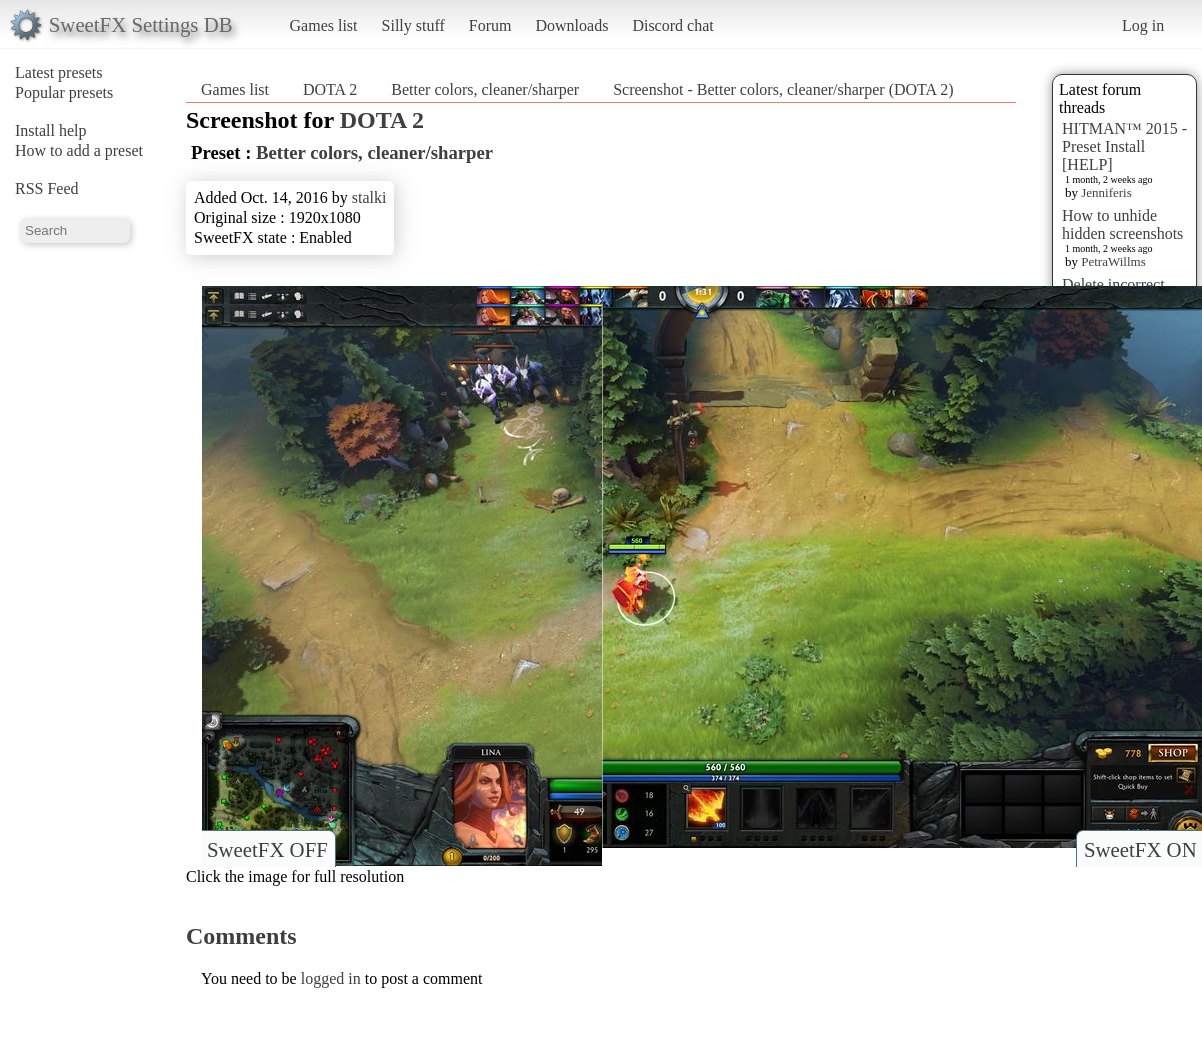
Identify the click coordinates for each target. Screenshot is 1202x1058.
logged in (331, 978)
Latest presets (59, 72)
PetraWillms (1113, 261)
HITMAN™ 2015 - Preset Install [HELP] (1124, 146)
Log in (1143, 25)
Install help (51, 130)
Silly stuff (413, 25)
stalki (369, 197)
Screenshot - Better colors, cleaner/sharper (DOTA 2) (783, 89)
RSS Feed (47, 188)
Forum (490, 25)
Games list (324, 25)
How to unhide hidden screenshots (1122, 224)
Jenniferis (1106, 192)
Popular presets (64, 92)
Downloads (571, 25)
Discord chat (672, 25)
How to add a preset (79, 150)
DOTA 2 (330, 89)
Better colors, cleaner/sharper (485, 89)
